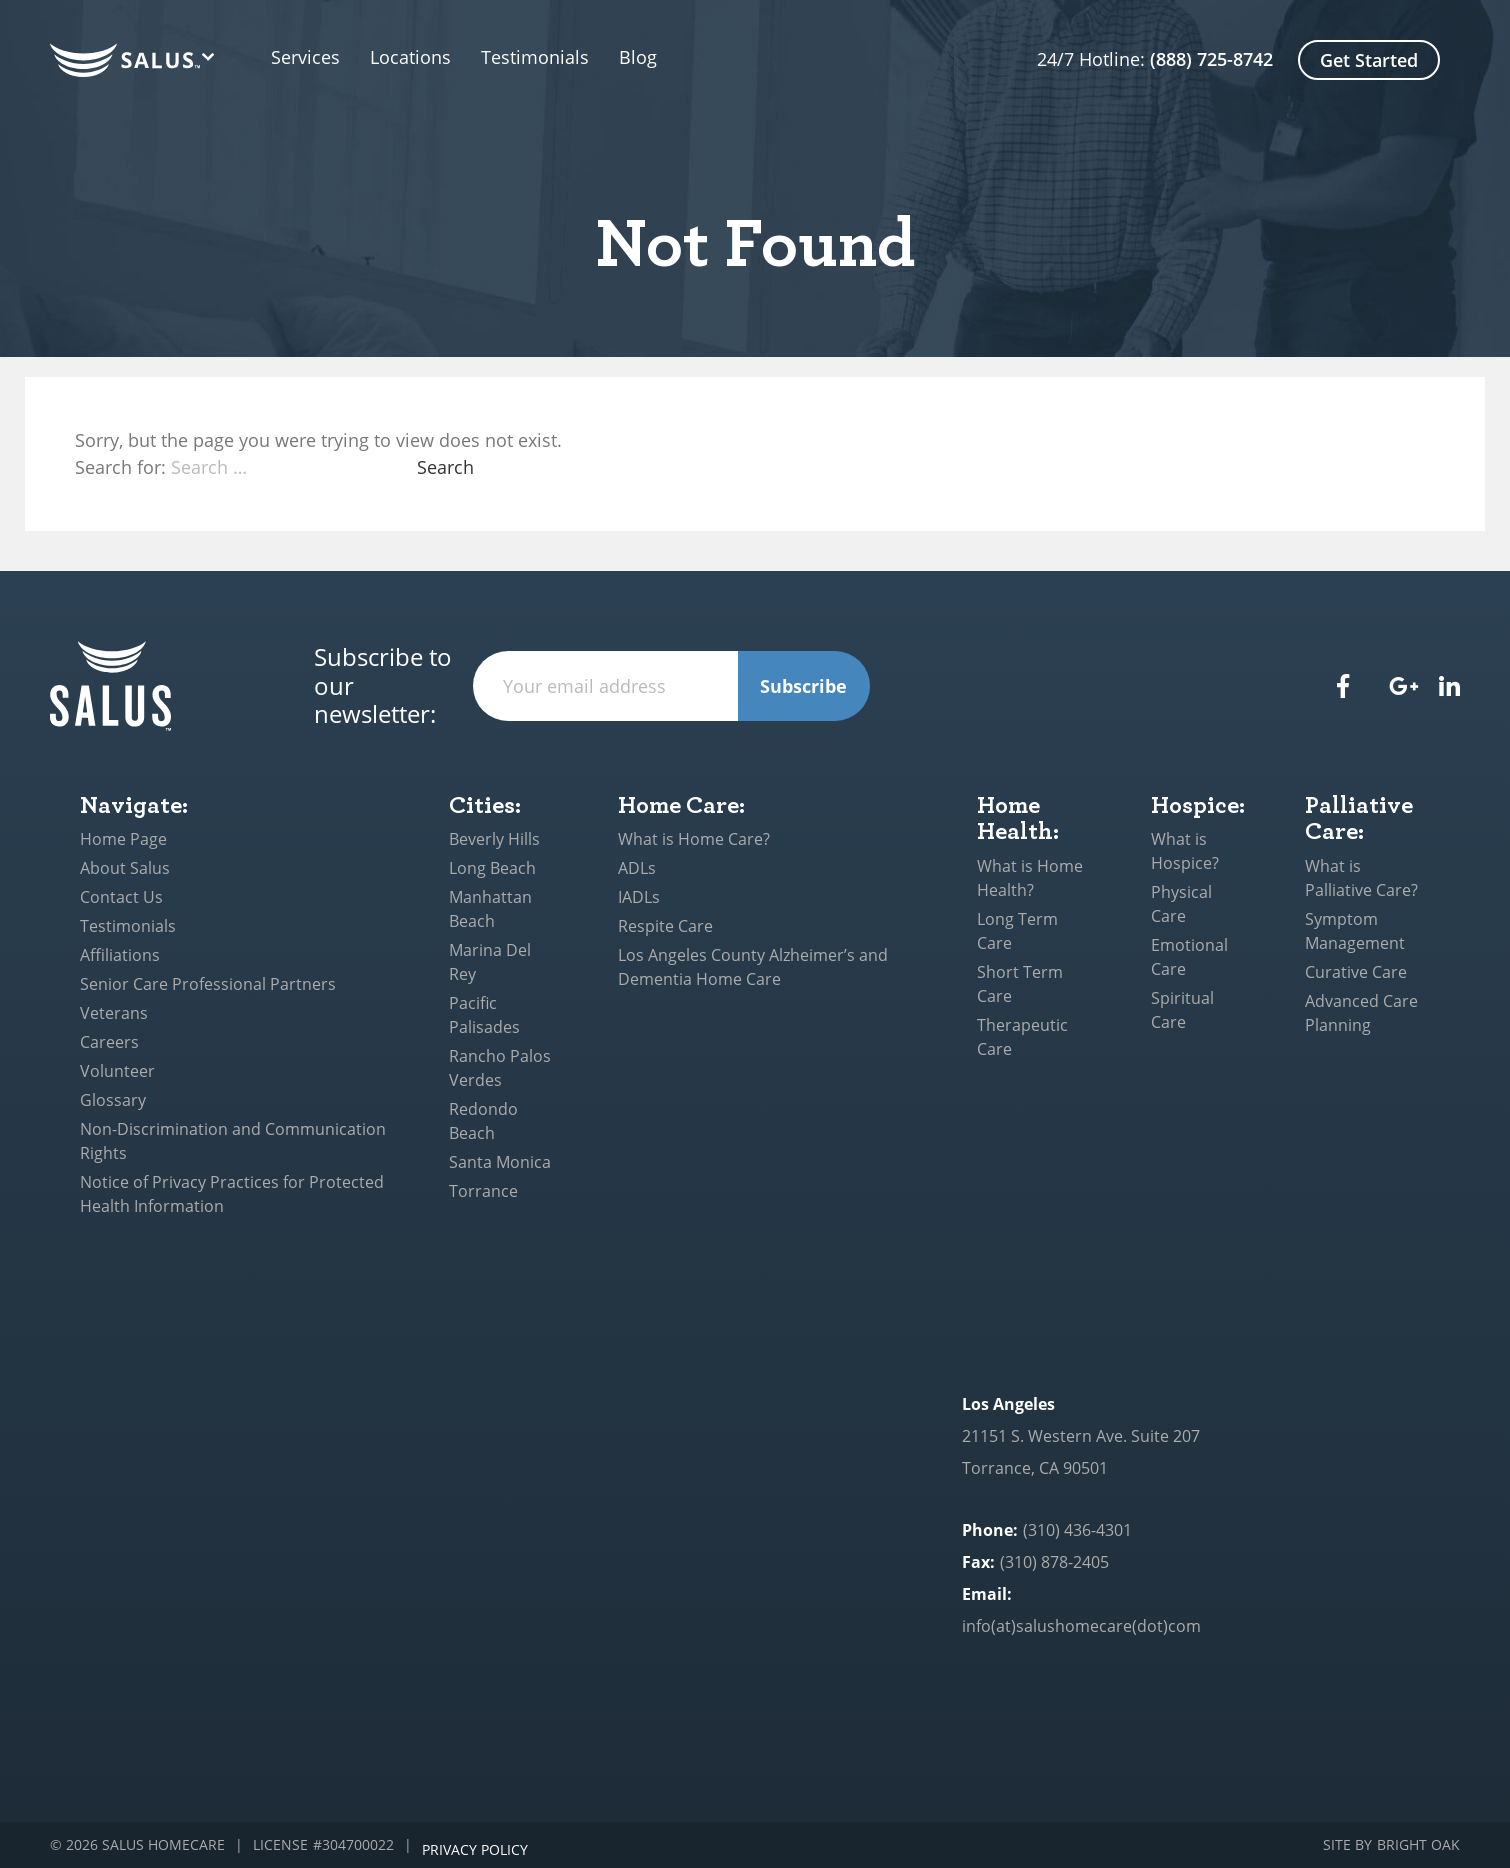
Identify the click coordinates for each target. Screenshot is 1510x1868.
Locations (430, 58)
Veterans (114, 1013)
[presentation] (1022, 686)
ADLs (637, 868)
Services (305, 58)
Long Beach (492, 868)
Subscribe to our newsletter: (383, 686)
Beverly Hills (494, 839)
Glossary (113, 1100)
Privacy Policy (475, 1845)
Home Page (123, 839)
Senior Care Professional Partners (208, 984)
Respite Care (665, 926)
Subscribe (803, 686)
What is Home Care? (694, 839)
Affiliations (120, 955)
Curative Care (1356, 972)
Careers (109, 1042)
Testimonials (575, 58)
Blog (678, 58)
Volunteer (117, 1071)
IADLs (639, 897)
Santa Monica (500, 1162)
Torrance (483, 1191)
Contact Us (121, 897)
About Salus (125, 868)
